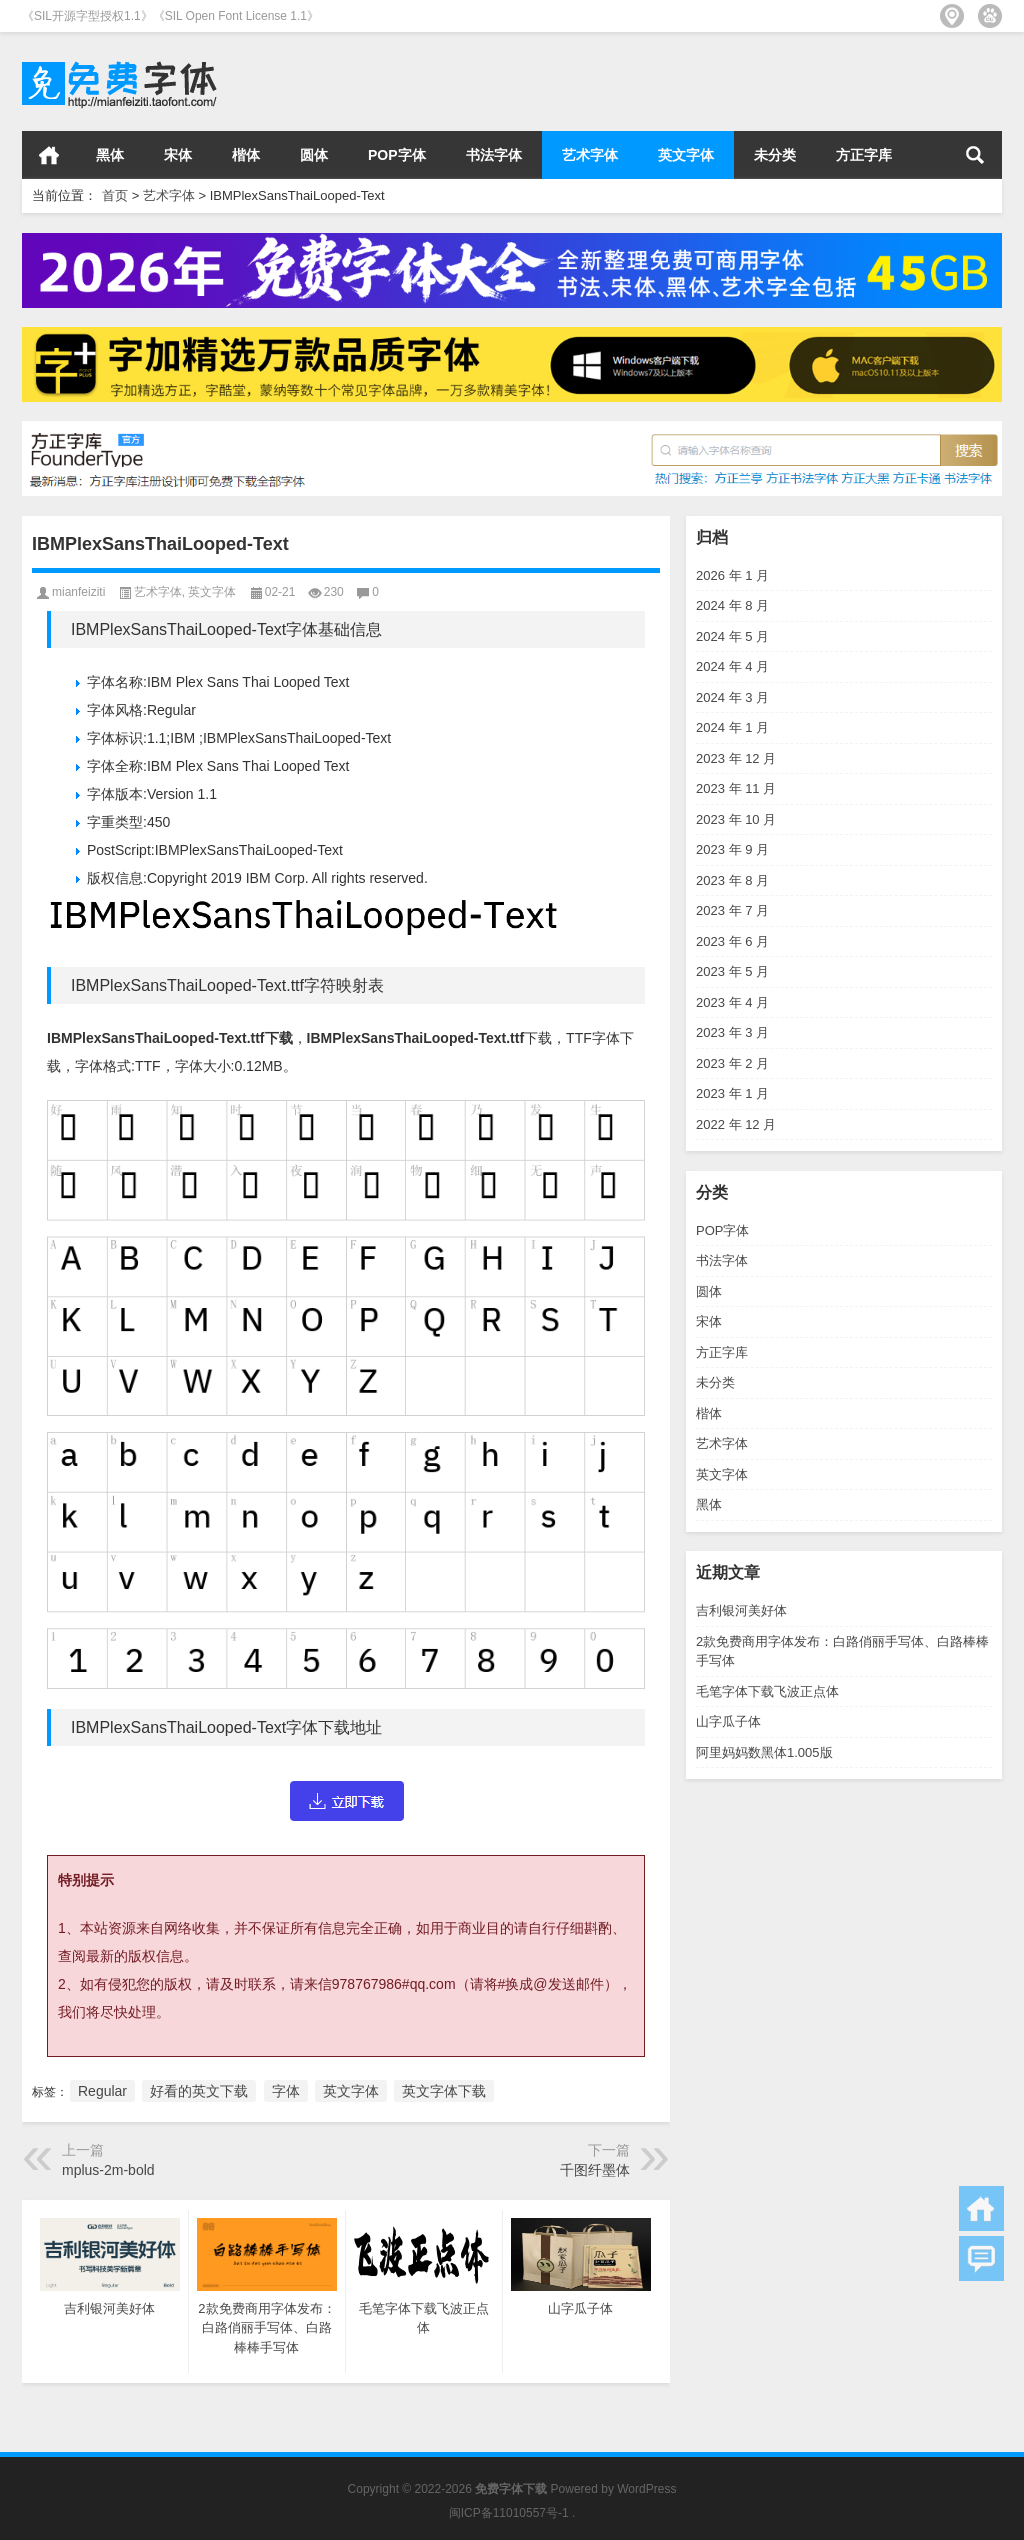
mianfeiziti (78, 592)
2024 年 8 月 (732, 605)
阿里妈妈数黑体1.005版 (764, 1752)
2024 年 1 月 (732, 727)
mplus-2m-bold (108, 2170)
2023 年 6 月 (732, 941)
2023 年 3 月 (732, 1032)
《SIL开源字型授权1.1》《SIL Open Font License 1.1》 (170, 16)
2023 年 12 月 (736, 758)
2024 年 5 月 (732, 636)
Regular (102, 2091)
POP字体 (397, 155)
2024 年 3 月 (732, 697)
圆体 (314, 155)
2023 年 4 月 (732, 1002)
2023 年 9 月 (732, 849)
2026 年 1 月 (732, 575)
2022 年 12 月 (736, 1124)
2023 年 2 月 (732, 1063)
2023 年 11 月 (736, 788)
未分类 (775, 155)
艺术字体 (590, 155)
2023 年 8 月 (732, 880)
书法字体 (494, 155)
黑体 (110, 155)
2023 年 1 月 (732, 1093)
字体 (286, 2091)
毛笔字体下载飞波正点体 (767, 1691)
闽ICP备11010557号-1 (509, 2513)
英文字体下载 (444, 2091)
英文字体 (686, 155)
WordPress (646, 2489)
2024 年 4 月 (732, 666)
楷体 (246, 155)
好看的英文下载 (199, 2091)
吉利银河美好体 (741, 1610)
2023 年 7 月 (732, 910)
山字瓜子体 (728, 1721)
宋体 (178, 155)
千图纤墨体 (595, 2170)
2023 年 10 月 (736, 819)
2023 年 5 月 (732, 971)
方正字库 (864, 155)
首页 (49, 155)
